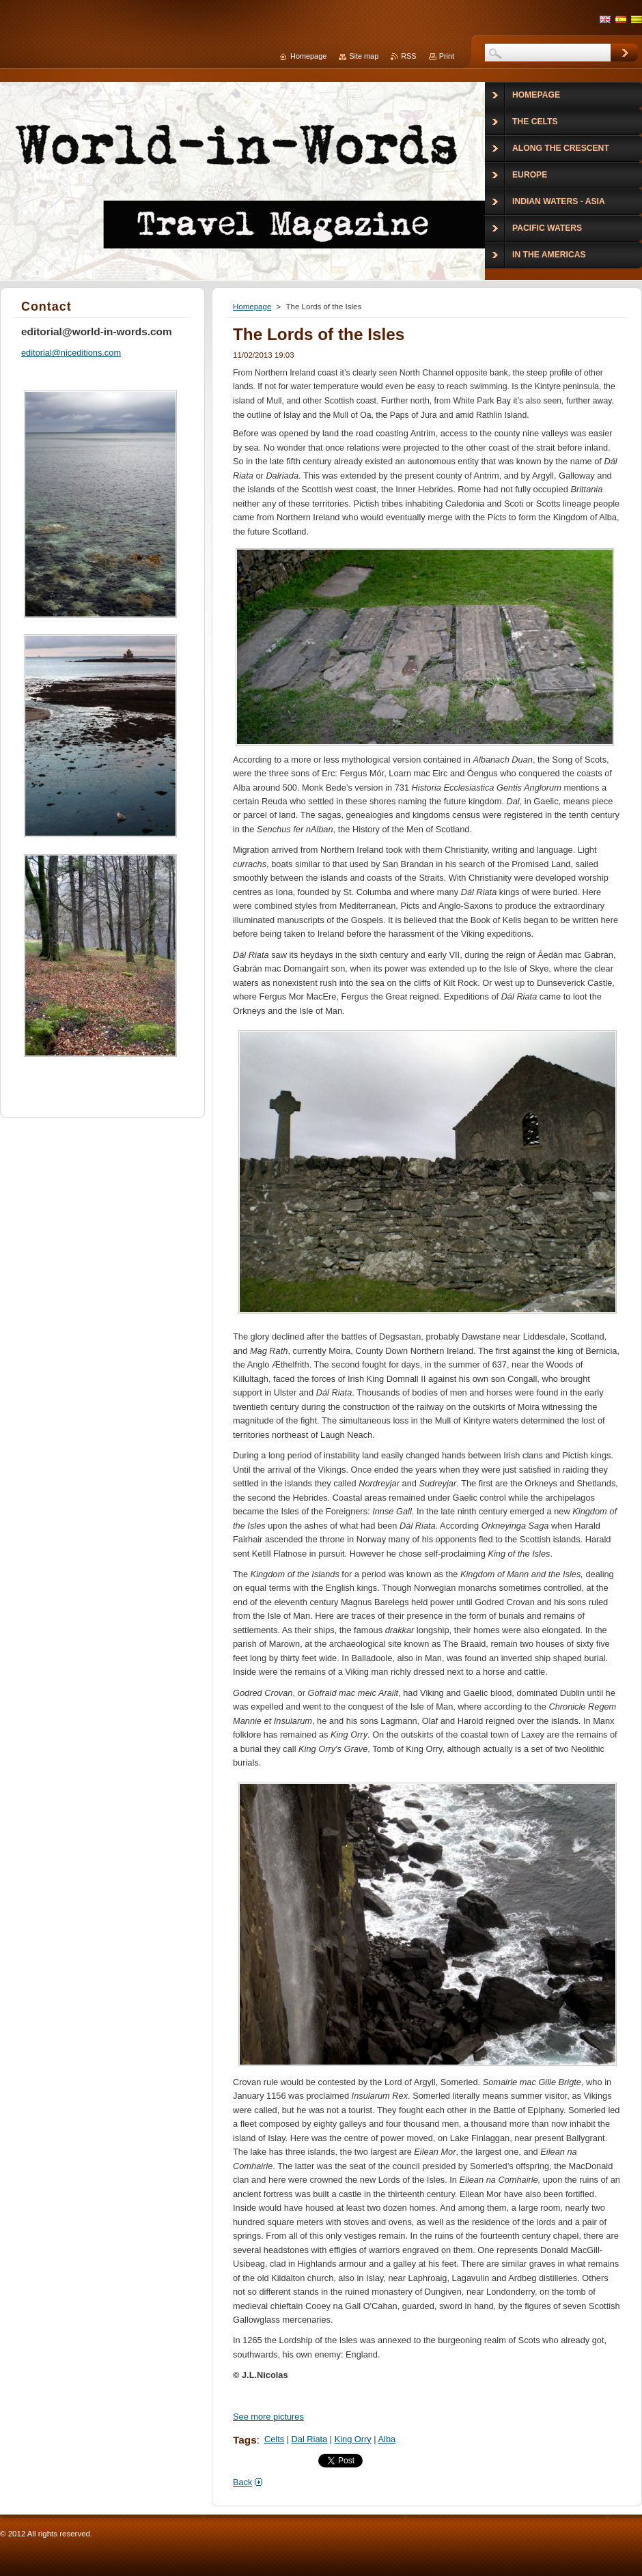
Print (446, 56)
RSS (408, 56)
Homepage (252, 306)
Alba (387, 2439)
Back (242, 2482)
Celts (274, 2439)
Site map (363, 56)
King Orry (353, 2439)
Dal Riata (310, 2439)
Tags (245, 2440)
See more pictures (268, 2416)
